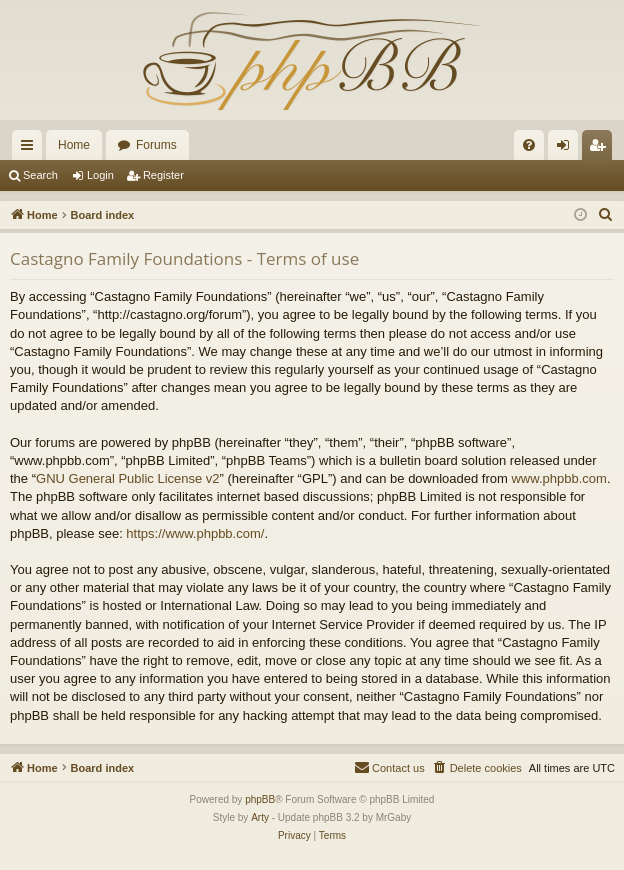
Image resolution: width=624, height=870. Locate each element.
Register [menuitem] (601, 149)
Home (74, 145)
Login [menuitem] (567, 149)
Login (100, 175)
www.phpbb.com (558, 478)
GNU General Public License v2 (128, 478)
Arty (260, 817)
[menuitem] (529, 145)
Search (40, 175)
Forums (156, 145)
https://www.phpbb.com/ (195, 533)
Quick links (31, 149)
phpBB (260, 799)
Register (163, 175)
